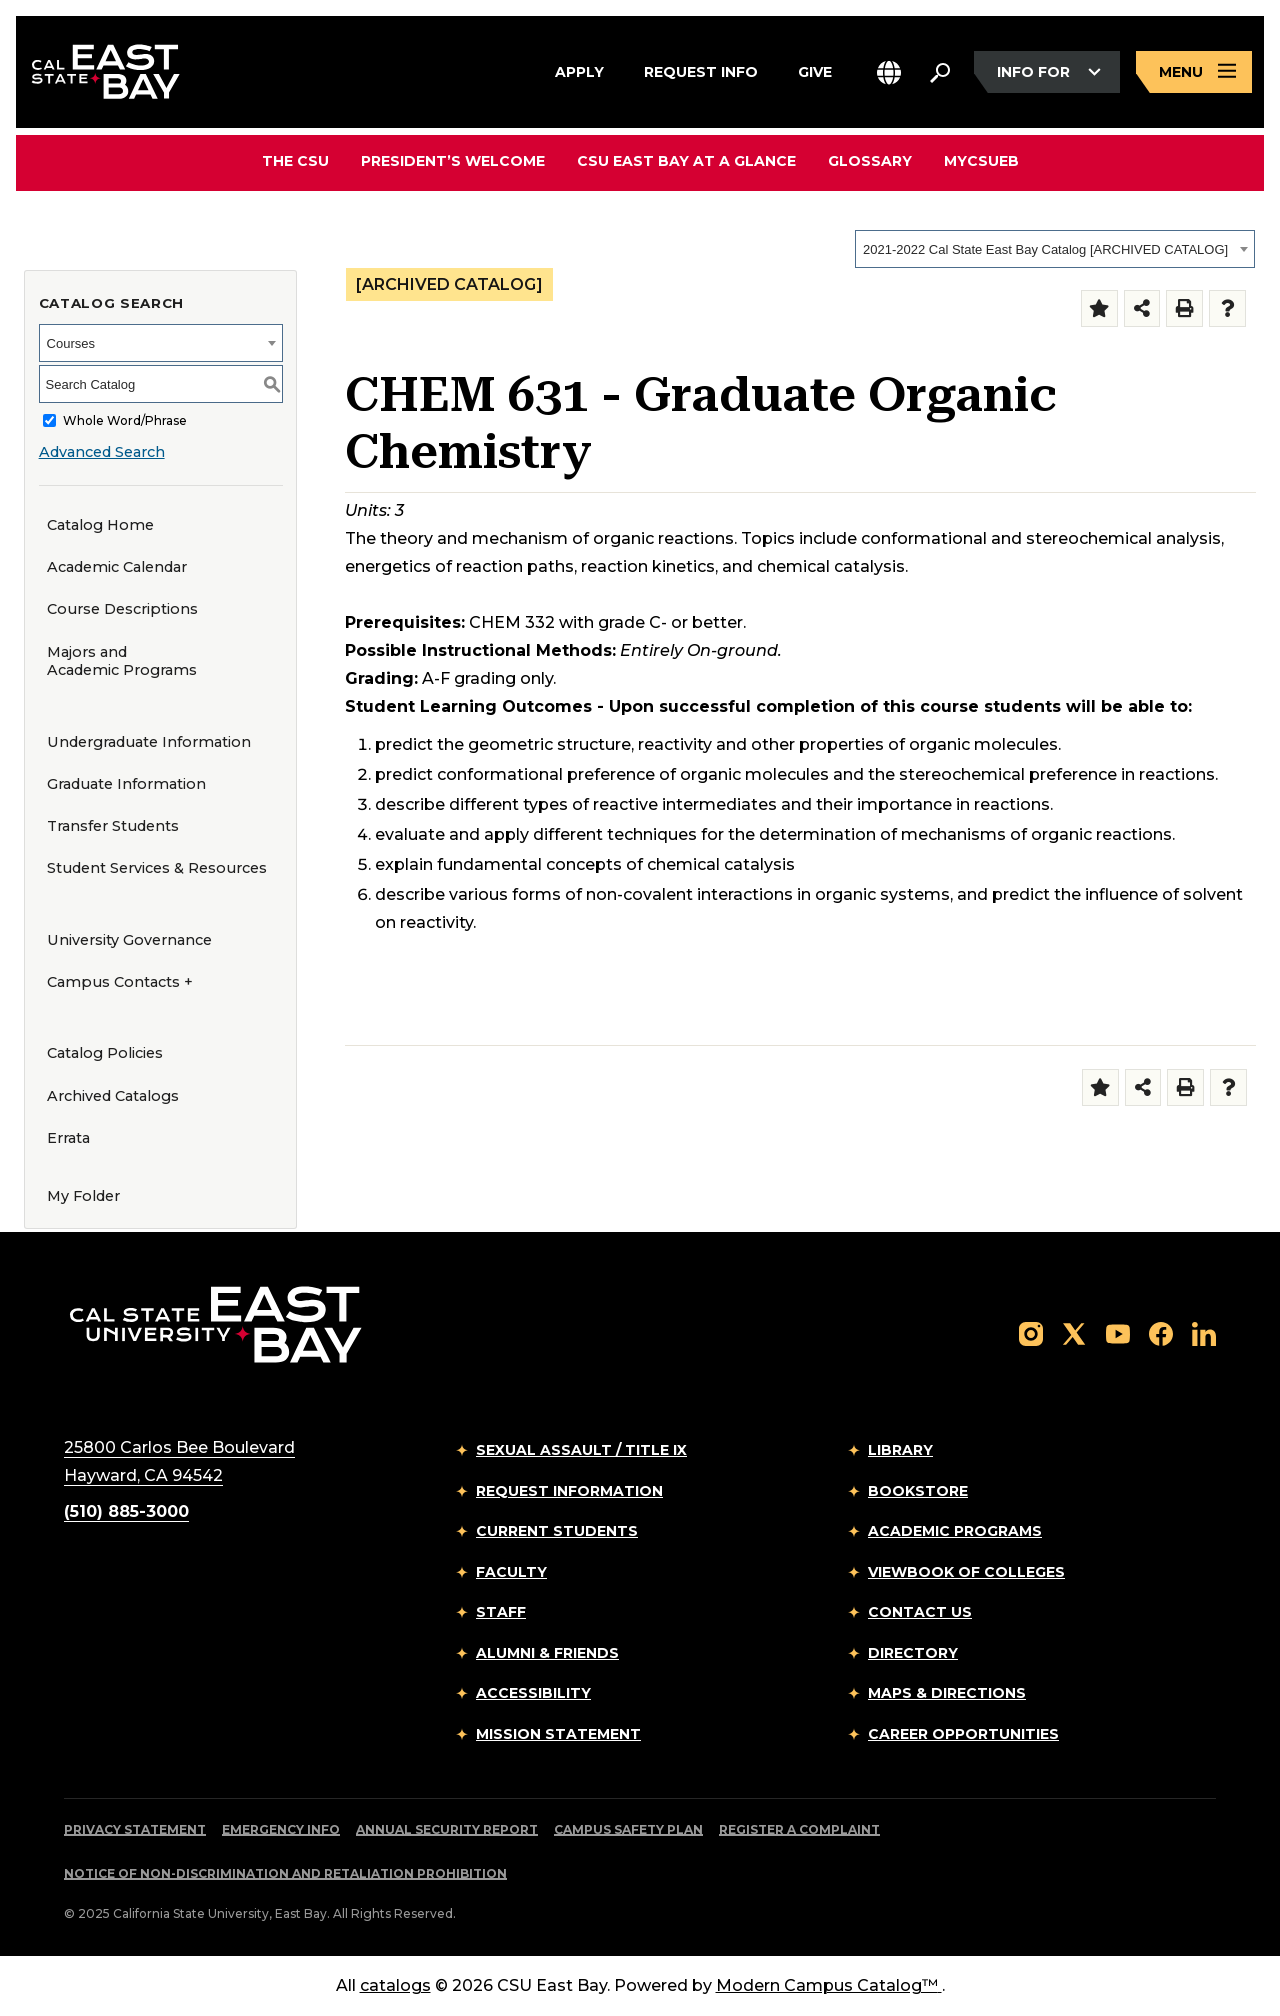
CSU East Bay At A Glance (686, 161)
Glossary (870, 161)
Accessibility (533, 1693)
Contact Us (920, 1612)
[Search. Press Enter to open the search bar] (940, 72)
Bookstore (918, 1491)
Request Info (701, 69)
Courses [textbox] (71, 343)
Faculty (511, 1572)
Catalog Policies (105, 1053)
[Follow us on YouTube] (1118, 1332)
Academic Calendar (117, 567)
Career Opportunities (963, 1734)
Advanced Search (102, 452)
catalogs (395, 1985)
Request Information (569, 1491)
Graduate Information (126, 784)
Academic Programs (955, 1531)
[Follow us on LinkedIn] (1204, 1332)
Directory (913, 1653)
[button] (889, 72)
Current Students (557, 1531)
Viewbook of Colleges (966, 1572)
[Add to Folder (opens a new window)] (1099, 308)
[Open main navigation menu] (1194, 72)
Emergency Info (281, 1829)
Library (900, 1450)
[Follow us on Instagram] (1031, 1332)
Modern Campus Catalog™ (829, 1985)
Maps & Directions (947, 1693)
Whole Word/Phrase (125, 420)
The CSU (295, 161)
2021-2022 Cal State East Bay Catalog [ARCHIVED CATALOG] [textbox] (1045, 249)
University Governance (129, 940)
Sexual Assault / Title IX (581, 1450)
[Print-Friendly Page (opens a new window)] (1184, 308)
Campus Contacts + (120, 982)
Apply (579, 69)
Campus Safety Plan (628, 1829)
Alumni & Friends (547, 1653)
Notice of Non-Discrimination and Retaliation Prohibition (285, 1873)
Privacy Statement (135, 1829)
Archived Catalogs (113, 1096)
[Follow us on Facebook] (1161, 1332)
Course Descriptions (122, 609)
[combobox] (1055, 249)
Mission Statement (558, 1734)
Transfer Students (113, 826)
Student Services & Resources (157, 868)
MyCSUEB (981, 160)
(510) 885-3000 (126, 1511)
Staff (501, 1612)
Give (815, 69)
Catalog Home (100, 525)
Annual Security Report (447, 1829)
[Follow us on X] (1074, 1332)
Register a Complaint (799, 1829)
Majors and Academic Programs (122, 661)
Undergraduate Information (149, 742)
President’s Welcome (453, 161)
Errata (68, 1138)
